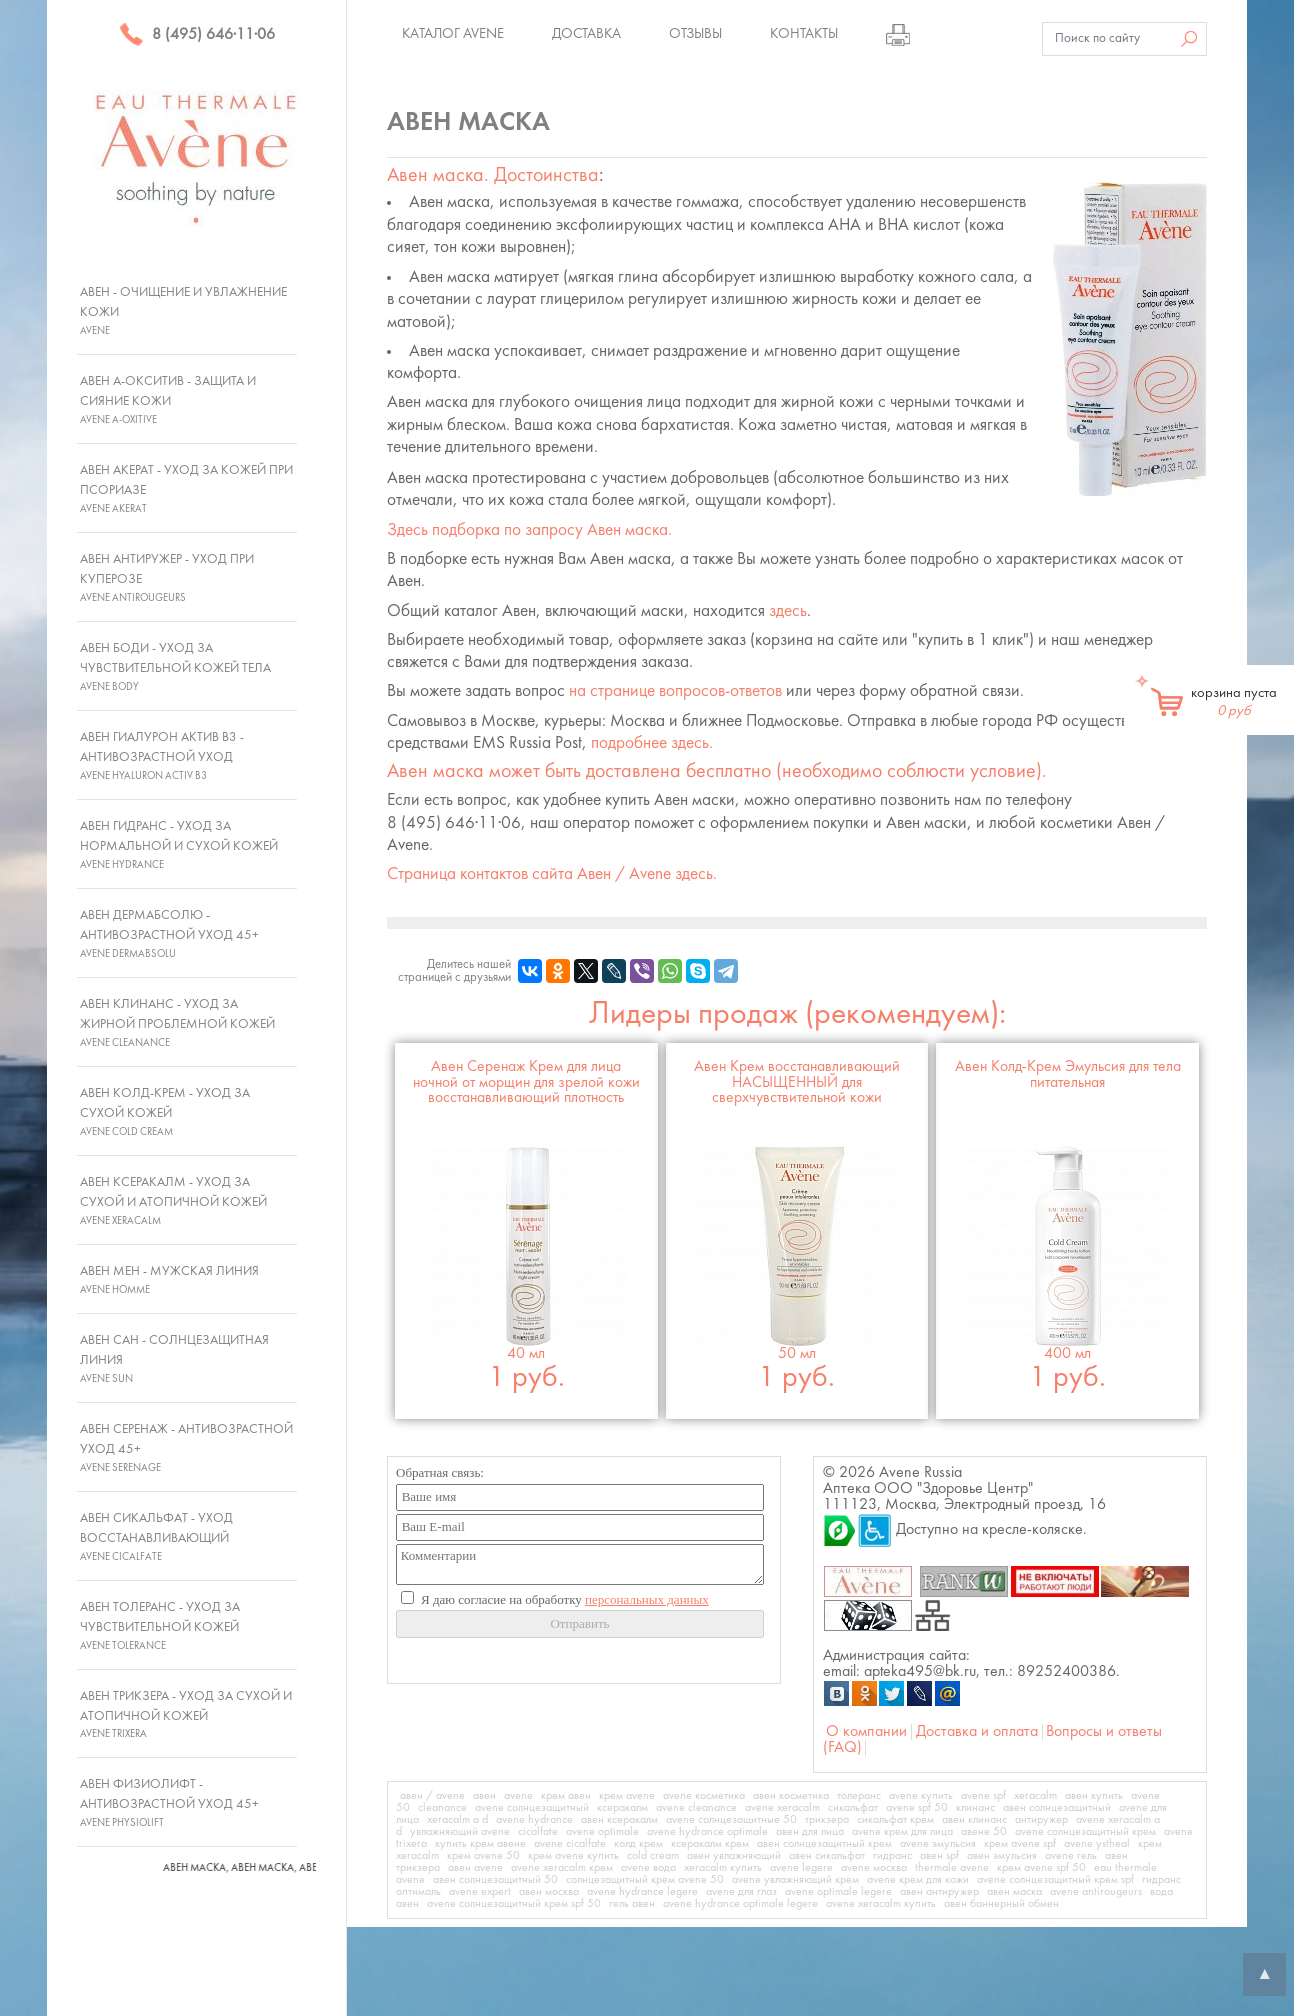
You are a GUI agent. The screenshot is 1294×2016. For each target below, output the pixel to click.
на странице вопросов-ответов (675, 691)
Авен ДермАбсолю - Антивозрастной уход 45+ (169, 934)
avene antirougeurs (1096, 1892)
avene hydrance (534, 1820)
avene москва (874, 1868)
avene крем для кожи (918, 1880)
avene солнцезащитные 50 (731, 1820)
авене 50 (984, 1832)
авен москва (549, 1892)
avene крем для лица (902, 1832)
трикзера (827, 1820)
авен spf (939, 1856)
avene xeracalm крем (562, 1868)
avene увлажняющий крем (795, 1880)
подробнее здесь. (652, 743)
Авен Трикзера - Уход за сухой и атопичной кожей (186, 1715)
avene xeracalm (782, 1808)
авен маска (1014, 1892)
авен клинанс (974, 1820)
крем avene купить (573, 1856)
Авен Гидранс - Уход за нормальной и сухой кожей (179, 845)
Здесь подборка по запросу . (529, 530)
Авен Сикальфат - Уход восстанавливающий (156, 1537)
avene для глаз (741, 1892)
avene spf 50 (917, 1808)
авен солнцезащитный (1057, 1808)
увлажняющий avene (460, 1832)
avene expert (480, 1892)
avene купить (921, 1796)
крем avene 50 (483, 1856)
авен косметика (791, 1796)
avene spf (983, 1796)
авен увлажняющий (734, 1856)
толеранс (859, 1796)
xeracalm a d (457, 1820)
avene (518, 1796)
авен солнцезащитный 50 (495, 1880)
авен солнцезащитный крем (824, 1844)
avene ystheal (1097, 1844)
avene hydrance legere (642, 1892)
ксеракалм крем (710, 1844)
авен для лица (810, 1832)
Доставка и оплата (977, 1732)
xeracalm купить (723, 1868)
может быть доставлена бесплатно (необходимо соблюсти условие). (717, 772)
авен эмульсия (1002, 1856)
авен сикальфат (827, 1856)
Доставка (586, 34)
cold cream (653, 1856)
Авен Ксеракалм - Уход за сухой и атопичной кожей (173, 1201)
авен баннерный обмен (1001, 1904)
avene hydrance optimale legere (740, 1904)
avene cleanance (696, 1808)
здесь (788, 611)
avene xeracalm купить (881, 1904)
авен (484, 1796)
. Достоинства (493, 176)
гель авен (632, 1904)
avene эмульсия (938, 1844)
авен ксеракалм (619, 1820)
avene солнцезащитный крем (1085, 1832)
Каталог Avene (453, 34)
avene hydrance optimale (707, 1832)
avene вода (648, 1868)
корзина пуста (1234, 702)
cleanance (442, 1808)
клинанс (975, 1808)
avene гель (1071, 1856)
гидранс (892, 1856)
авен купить (1094, 1796)
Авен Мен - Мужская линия (169, 1280)
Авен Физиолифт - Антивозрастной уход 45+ (169, 1803)
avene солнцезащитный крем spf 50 (514, 1904)
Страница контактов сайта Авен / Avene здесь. (552, 874)
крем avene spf (1020, 1844)
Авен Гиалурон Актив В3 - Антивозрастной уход (162, 756)
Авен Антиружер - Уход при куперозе (167, 578)
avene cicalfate (570, 1844)
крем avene (627, 1796)
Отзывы (695, 34)
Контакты (804, 34)
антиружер (1041, 1820)
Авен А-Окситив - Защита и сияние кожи (168, 400)
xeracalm (1035, 1796)
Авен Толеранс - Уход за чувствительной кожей (160, 1626)
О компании (866, 1732)
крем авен (566, 1796)
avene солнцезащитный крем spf (1055, 1880)
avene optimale (602, 1832)
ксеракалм (622, 1808)
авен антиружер (939, 1892)
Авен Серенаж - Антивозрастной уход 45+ (186, 1448)
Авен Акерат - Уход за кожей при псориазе (186, 489)
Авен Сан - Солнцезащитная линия (174, 1359)
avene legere (801, 1868)
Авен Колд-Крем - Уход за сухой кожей (165, 1112)
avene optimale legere (838, 1892)
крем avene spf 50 (1041, 1868)
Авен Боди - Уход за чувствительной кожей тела (175, 667)
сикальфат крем (895, 1820)
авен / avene (432, 1796)
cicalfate (538, 1832)
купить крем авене (480, 1844)
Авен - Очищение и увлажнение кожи (183, 311)
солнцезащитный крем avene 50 (645, 1880)
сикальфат (853, 1808)
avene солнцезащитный (532, 1808)
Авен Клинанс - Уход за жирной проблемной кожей (177, 1023)
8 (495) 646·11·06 (197, 35)
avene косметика (704, 1796)
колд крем (638, 1844)
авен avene (475, 1868)
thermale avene (952, 1868)
